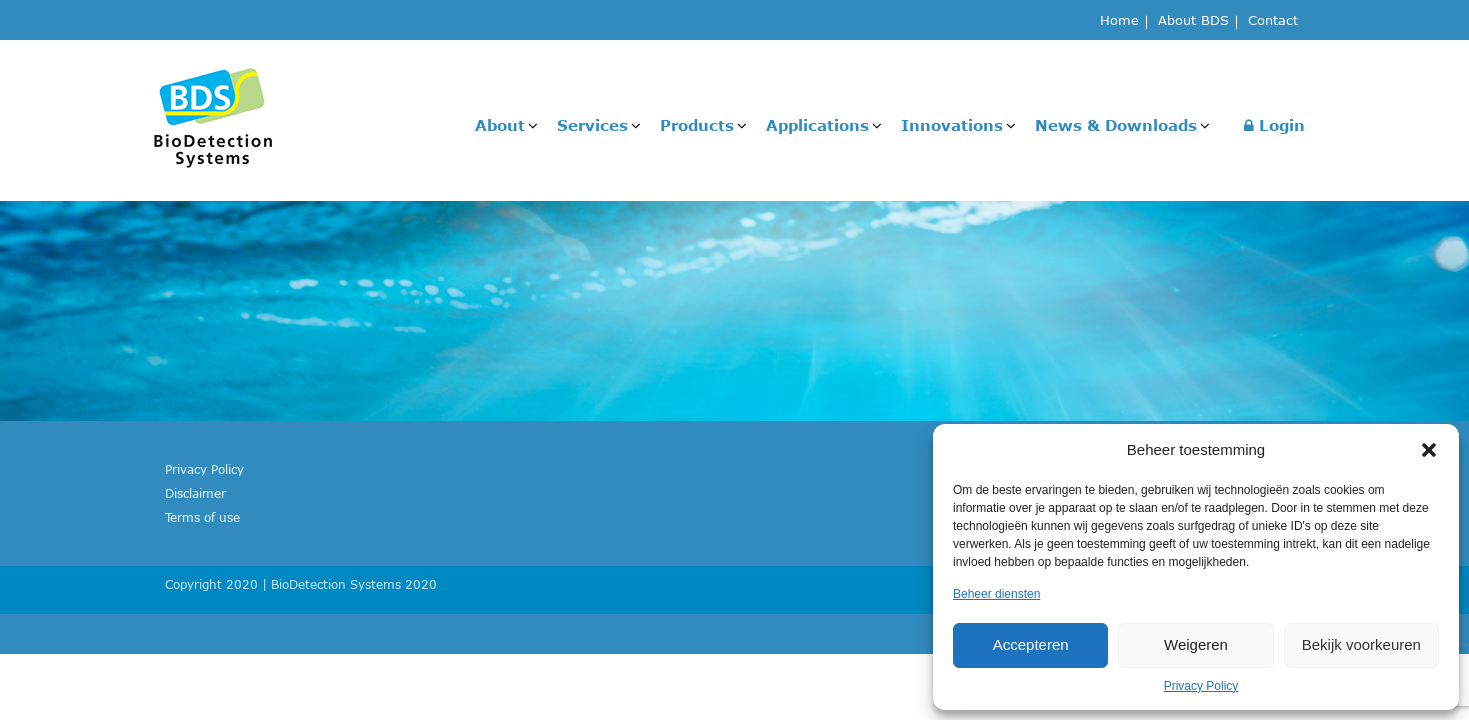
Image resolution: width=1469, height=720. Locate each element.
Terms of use (202, 517)
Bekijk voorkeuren (1361, 644)
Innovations (952, 125)
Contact (1273, 21)
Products (697, 125)
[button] (1429, 450)
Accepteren (1031, 644)
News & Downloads (1116, 125)
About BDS (1193, 21)
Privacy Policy (1201, 686)
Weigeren (1196, 644)
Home (1119, 21)
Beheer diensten (996, 594)
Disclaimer (195, 493)
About (500, 125)
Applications (817, 125)
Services (592, 125)
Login (1274, 125)
